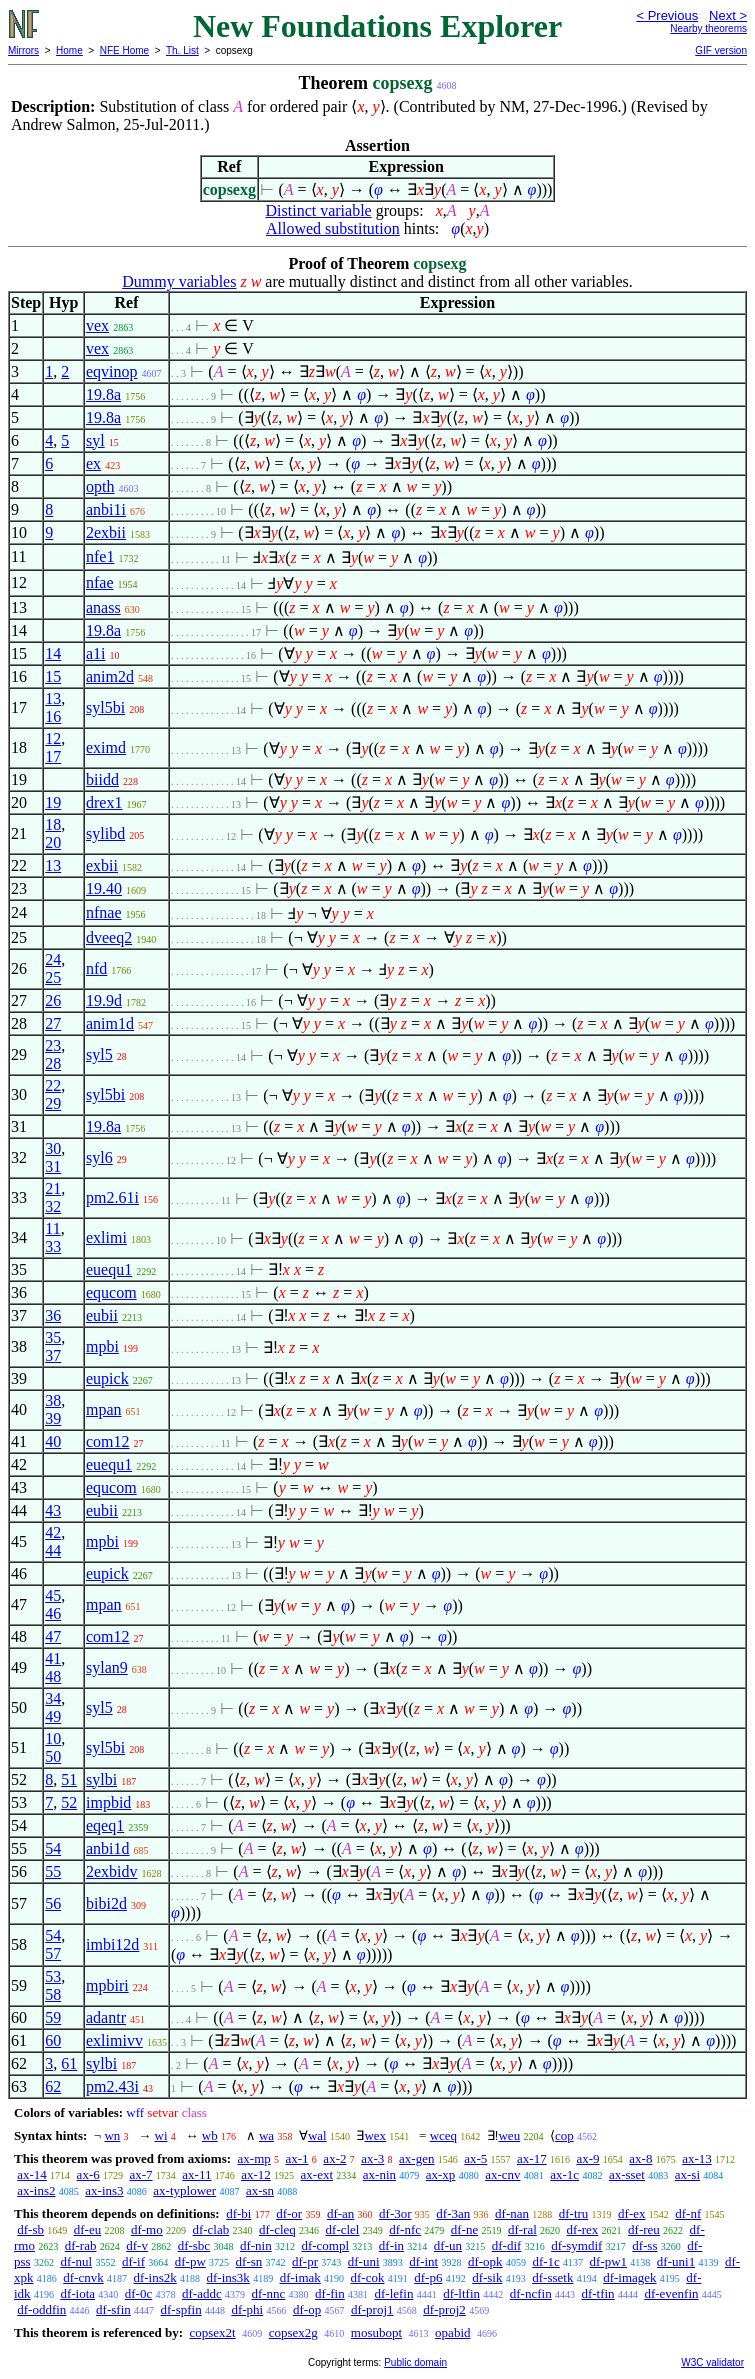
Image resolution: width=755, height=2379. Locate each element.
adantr (106, 2017)
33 (53, 1246)
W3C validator (712, 2362)
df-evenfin (671, 2293)
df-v (137, 2245)
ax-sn (260, 2190)
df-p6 (428, 2277)
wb (210, 2135)
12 (53, 738)
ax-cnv (502, 2174)
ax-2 (334, 2158)
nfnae (104, 912)
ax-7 (140, 2174)
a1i (96, 653)
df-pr (305, 2261)
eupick (107, 1378)
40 (53, 1441)
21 (53, 1188)
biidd (102, 779)
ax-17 (532, 2158)
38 (53, 1400)
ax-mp (254, 2158)
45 (53, 1595)
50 (53, 1756)
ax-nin (379, 2174)
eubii (102, 1315)
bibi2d (106, 1903)
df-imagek (629, 2277)
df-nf (688, 2213)
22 (53, 1085)
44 (53, 1550)
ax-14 (32, 2174)
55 (53, 1871)
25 (53, 977)
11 (52, 1228)
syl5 (99, 1054)
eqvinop (112, 371)
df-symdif (576, 2245)
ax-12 (256, 2174)
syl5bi (105, 707)
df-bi (238, 2213)
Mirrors (23, 50)
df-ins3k (228, 2277)
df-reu (644, 2229)
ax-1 (297, 2158)
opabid (452, 2332)
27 (53, 1023)
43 (53, 1510)
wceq (443, 2135)
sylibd (105, 833)
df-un (448, 2245)
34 (53, 1698)
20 (53, 842)
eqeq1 (105, 1825)
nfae (100, 582)
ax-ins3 (104, 2190)
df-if (133, 2261)
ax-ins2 (36, 2190)
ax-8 (640, 2158)
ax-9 (587, 2158)
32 (53, 1206)
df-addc (202, 2293)
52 (69, 1802)
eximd (106, 747)
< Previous (667, 15)
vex (97, 325)
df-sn (249, 2261)
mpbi (102, 1346)
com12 (108, 1441)
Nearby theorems (708, 28)
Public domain (415, 2362)
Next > (728, 15)
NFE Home (124, 50)
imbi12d (112, 1944)
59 (53, 2017)
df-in (391, 2245)
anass (103, 607)
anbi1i (106, 509)
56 (53, 1903)
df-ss (644, 2245)
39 (53, 1418)
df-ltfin (461, 2293)
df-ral (522, 2229)
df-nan (512, 2213)
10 (53, 1738)
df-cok (368, 2277)
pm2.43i (112, 2086)
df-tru (574, 2213)
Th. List (182, 50)
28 (53, 1063)
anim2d (110, 676)
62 (53, 2086)
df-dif (507, 2245)
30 (53, 1148)
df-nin (256, 2245)
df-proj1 (372, 2309)
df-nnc (268, 2293)
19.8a (103, 394)
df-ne (464, 2229)
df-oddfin (41, 2309)
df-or (289, 2213)
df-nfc (405, 2229)
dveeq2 (109, 937)
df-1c (545, 2261)
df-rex (583, 2229)
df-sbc (194, 2245)
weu (509, 2135)
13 (53, 698)
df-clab (210, 2229)
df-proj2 (444, 2309)
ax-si (687, 2174)
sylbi (101, 1779)
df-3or (395, 2213)
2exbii (106, 532)
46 (53, 1613)
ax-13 (697, 2158)
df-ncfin (531, 2293)
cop (564, 2135)
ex (93, 463)
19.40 (104, 888)
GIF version (721, 50)
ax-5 (475, 2158)
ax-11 (196, 2174)
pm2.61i (112, 1197)
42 (53, 1532)
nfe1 (100, 556)
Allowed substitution (333, 228)
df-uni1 (676, 2261)
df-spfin (181, 2309)
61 (69, 2063)
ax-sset (627, 2174)
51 (69, 1779)
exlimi (106, 1237)
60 (53, 2040)
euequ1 (109, 1269)
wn (112, 2135)
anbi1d (108, 1848)
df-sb (30, 2229)
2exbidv (112, 1871)
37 (53, 1355)
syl (95, 440)
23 (53, 1045)
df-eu (87, 2229)
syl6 (99, 1157)
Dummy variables (179, 281)
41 (53, 1658)
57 (53, 1953)
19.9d (104, 1000)
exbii (102, 865)
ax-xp (441, 2174)
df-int (423, 2261)
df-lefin (393, 2293)
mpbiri (107, 1985)
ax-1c (564, 2174)
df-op (307, 2309)
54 (53, 1848)
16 (53, 716)
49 (53, 1716)
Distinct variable (319, 210)
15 (53, 676)
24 (53, 959)
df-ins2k (154, 2277)
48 (53, 1676)
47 (53, 1636)
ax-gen (416, 2158)
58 (53, 1994)
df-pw (190, 2261)
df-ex (631, 2213)
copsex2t (212, 2332)
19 (53, 802)
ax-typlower (184, 2190)
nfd (96, 968)
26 (53, 1000)
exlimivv (114, 2040)
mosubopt (376, 2332)
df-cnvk (83, 2277)
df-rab (81, 2245)
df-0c (138, 2293)
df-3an (453, 2213)
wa (266, 2135)
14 (53, 653)
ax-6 (88, 2174)
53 (53, 1976)
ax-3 (372, 2158)
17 (53, 756)
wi (161, 2135)
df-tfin (597, 2293)
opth (100, 486)
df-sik (487, 2277)
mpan (104, 1409)
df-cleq (277, 2229)
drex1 (104, 802)
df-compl (325, 2245)
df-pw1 (609, 2261)
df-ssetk (552, 2277)
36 (53, 1315)
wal (317, 2135)
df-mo (147, 2229)
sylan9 (107, 1667)
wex (375, 2135)
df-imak (300, 2277)
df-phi (247, 2309)
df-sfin (113, 2309)
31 (53, 1166)
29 (53, 1103)
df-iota (77, 2293)
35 (53, 1337)
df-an (340, 2213)
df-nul (76, 2261)
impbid (108, 1802)
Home (69, 50)
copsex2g (293, 2332)
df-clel (343, 2229)
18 (53, 824)
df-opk (485, 2261)
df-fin (330, 2293)
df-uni (364, 2261)
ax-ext (317, 2174)
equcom (111, 1292)
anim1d (110, 1023)
